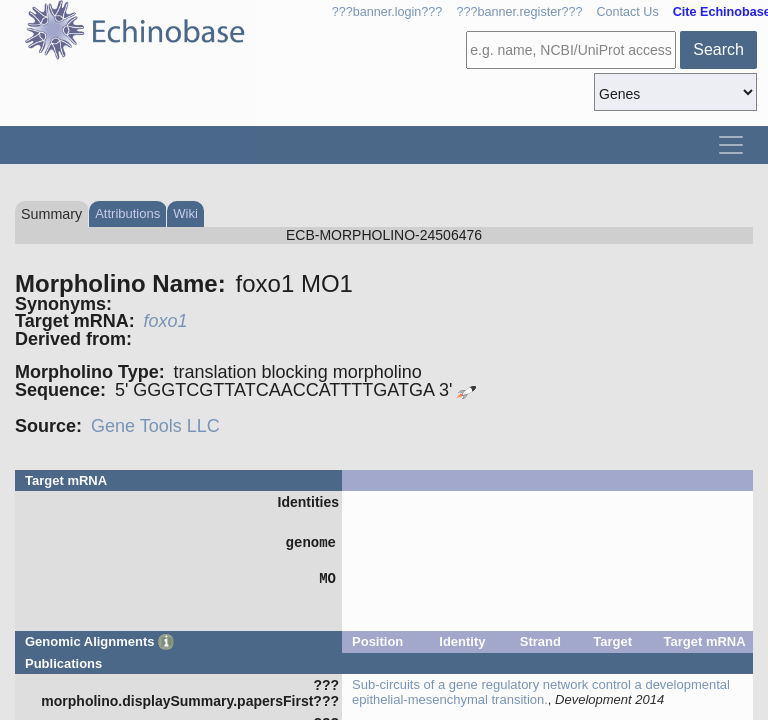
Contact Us (627, 12)
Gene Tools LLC (155, 426)
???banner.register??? (519, 12)
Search (718, 49)
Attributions (127, 213)
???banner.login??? (387, 12)
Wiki (185, 213)
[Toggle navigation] (731, 145)
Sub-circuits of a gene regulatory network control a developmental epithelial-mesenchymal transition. (541, 692)
